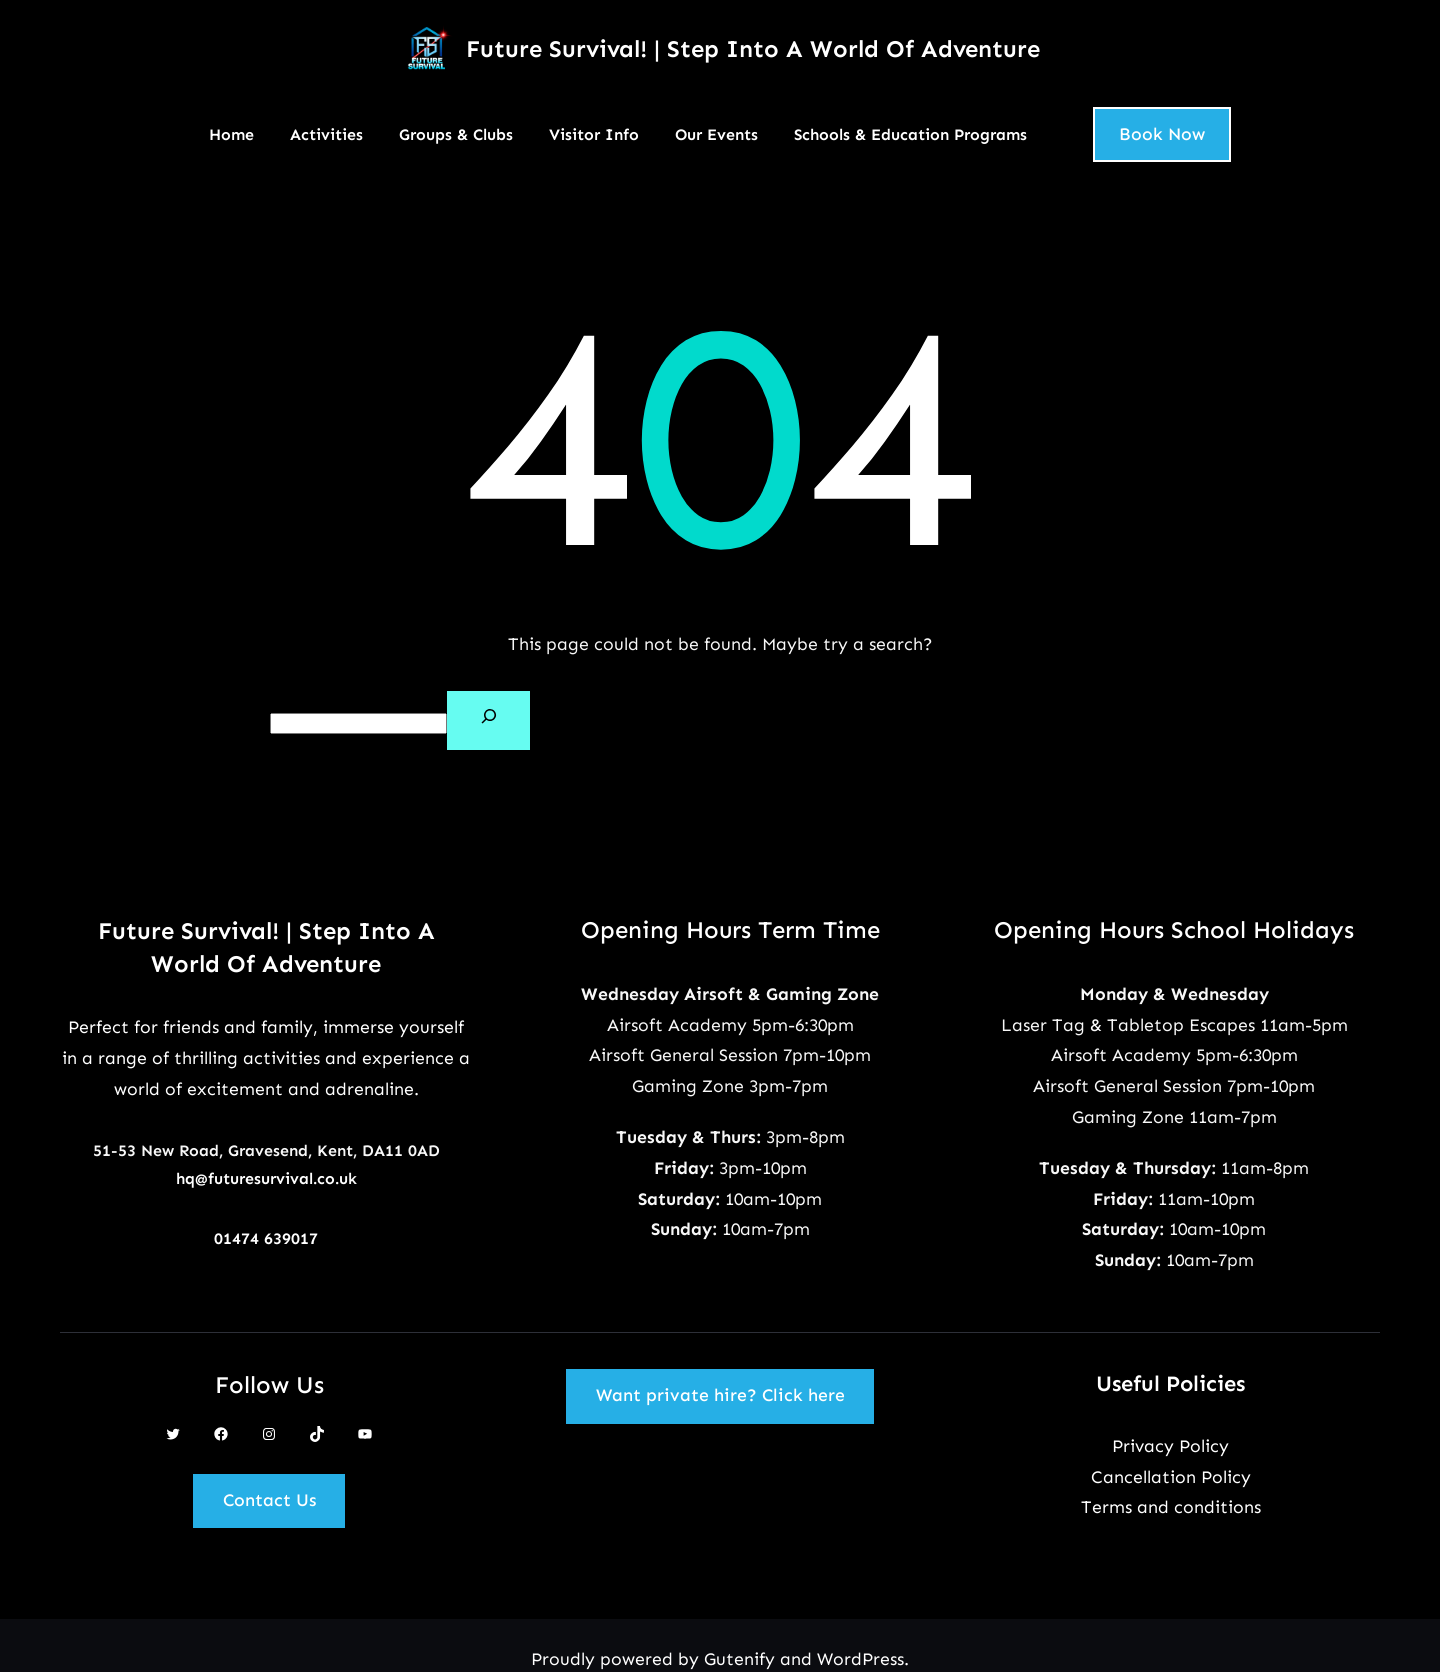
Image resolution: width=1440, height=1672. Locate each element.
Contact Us (269, 1500)
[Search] (488, 720)
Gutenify (742, 1659)
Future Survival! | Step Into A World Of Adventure (753, 48)
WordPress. (863, 1659)
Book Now (1162, 134)
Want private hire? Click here (720, 1395)
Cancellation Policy (1171, 1477)
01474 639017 (266, 1238)
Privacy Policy (1170, 1446)
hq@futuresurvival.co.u (262, 1178)
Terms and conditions (1171, 1507)
